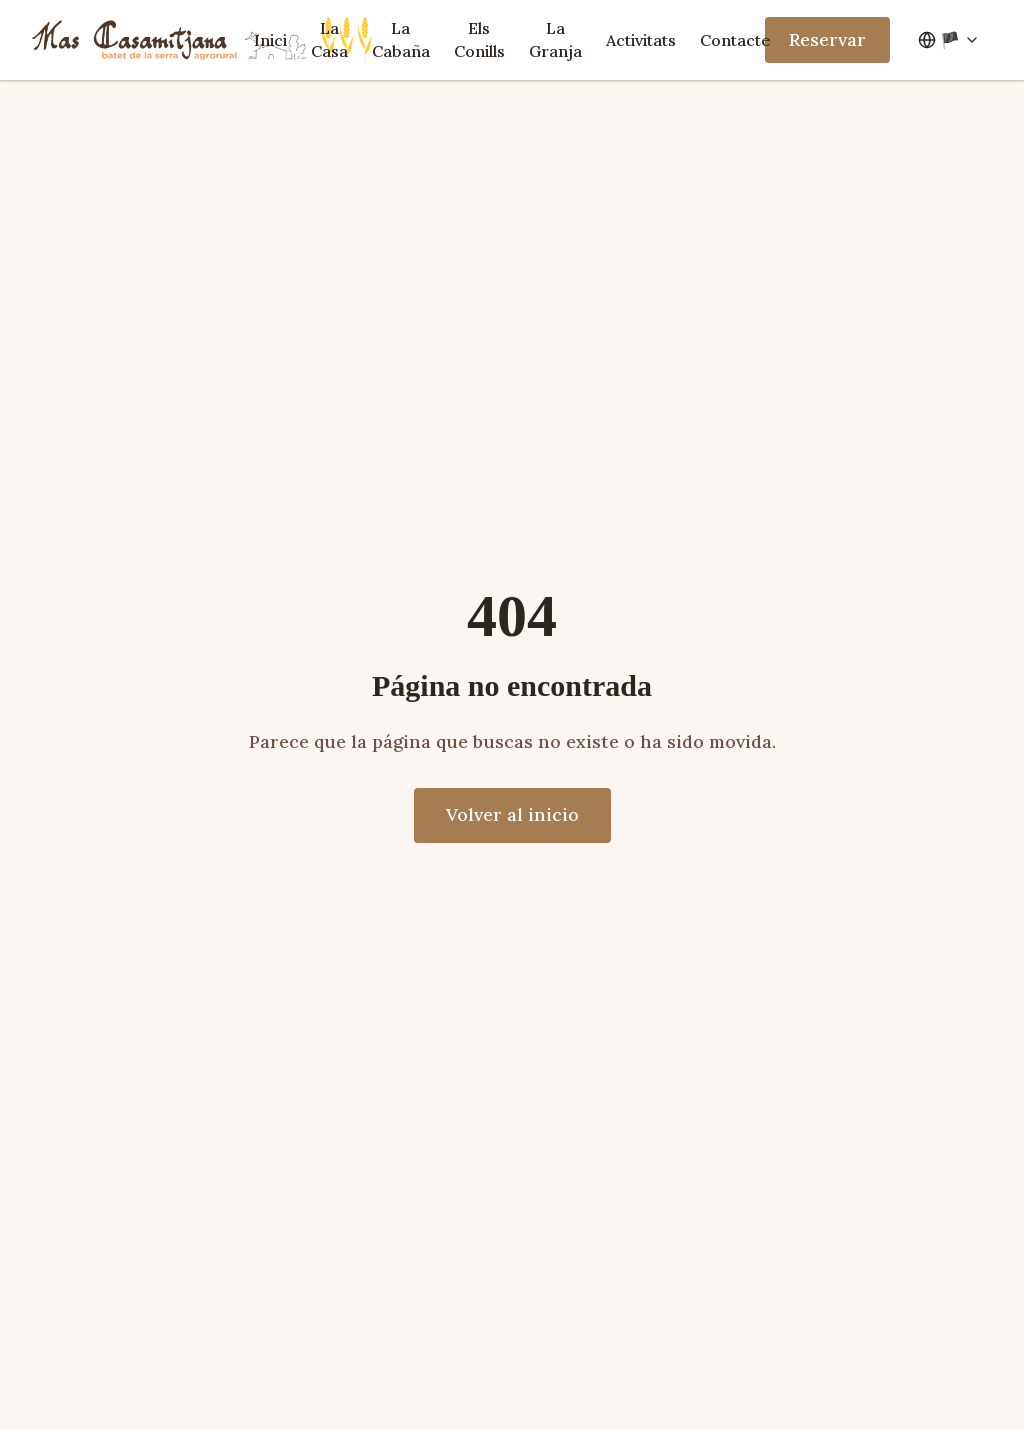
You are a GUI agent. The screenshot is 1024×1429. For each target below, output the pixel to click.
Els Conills (479, 39)
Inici (270, 40)
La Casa (329, 39)
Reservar (827, 39)
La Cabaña (401, 39)
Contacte (735, 40)
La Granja (555, 39)
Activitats (641, 40)
